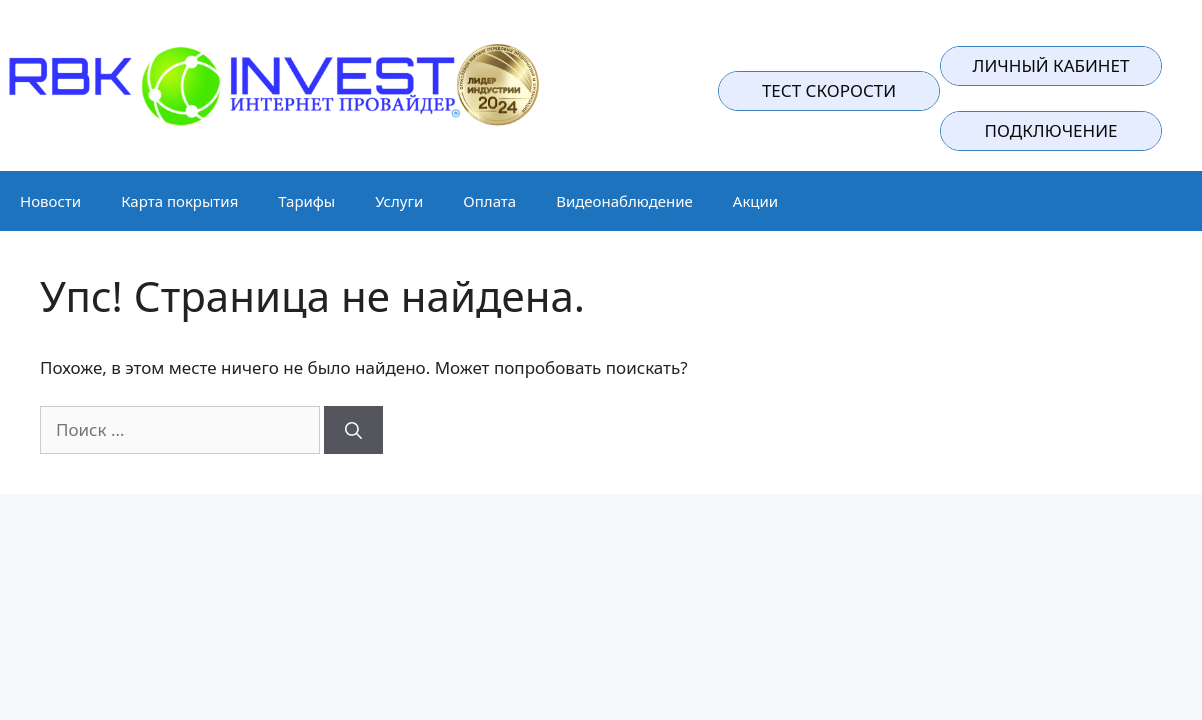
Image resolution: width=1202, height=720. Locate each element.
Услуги (399, 201)
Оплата (489, 201)
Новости (50, 201)
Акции (755, 201)
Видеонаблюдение (624, 201)
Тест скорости (829, 90)
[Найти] (353, 430)
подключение (1051, 130)
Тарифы (306, 201)
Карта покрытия (179, 201)
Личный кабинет (1051, 65)
